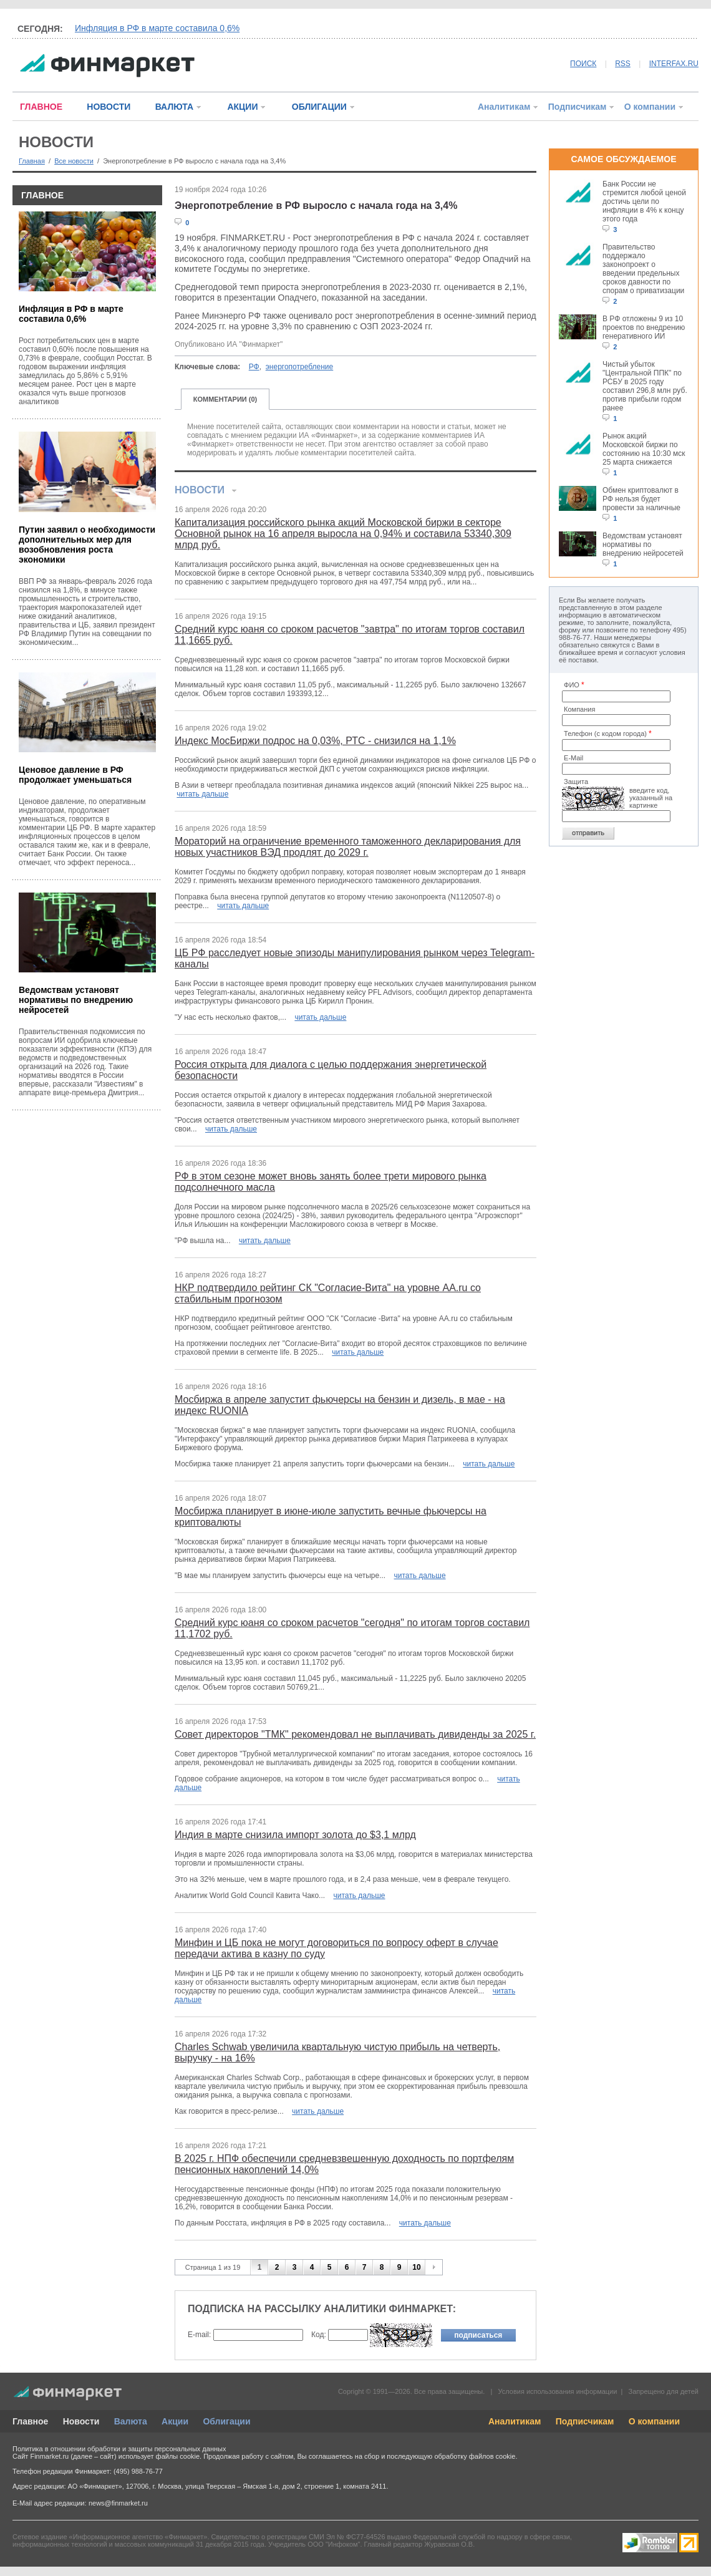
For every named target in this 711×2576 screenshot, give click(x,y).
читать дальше (202, 794)
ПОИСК (583, 63)
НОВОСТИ (108, 107)
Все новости (74, 161)
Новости (81, 2421)
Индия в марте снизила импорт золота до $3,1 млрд (295, 1834)
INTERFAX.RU (674, 63)
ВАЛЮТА (174, 107)
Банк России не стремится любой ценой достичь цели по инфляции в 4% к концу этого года (644, 201)
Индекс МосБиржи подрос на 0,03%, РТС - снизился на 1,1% (315, 740)
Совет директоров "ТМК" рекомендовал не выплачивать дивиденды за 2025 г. (355, 1734)
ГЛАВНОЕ (41, 107)
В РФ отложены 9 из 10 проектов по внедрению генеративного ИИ (643, 327)
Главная (32, 161)
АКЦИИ (242, 107)
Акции (175, 2421)
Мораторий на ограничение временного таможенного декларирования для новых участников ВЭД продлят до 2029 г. (348, 847)
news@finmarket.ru (118, 2503)
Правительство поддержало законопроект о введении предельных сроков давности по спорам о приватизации (643, 269)
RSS (623, 63)
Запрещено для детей (664, 2391)
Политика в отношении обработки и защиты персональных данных (119, 2449)
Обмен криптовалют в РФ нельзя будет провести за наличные (641, 499)
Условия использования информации (557, 2391)
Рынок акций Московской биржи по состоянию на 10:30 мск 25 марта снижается (643, 449)
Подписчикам (577, 107)
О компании (649, 107)
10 (416, 2267)
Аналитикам (504, 107)
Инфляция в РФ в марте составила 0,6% (157, 28)
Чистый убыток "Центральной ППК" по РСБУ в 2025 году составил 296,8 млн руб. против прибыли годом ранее (644, 386)
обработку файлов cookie (474, 2456)
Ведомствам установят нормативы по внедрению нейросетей (76, 1000)
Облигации (226, 2421)
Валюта (130, 2421)
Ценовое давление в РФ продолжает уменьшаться (75, 775)
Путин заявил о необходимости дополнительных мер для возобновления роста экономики (87, 544)
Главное (30, 2421)
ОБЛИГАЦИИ (319, 107)
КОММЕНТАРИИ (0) (225, 399)
